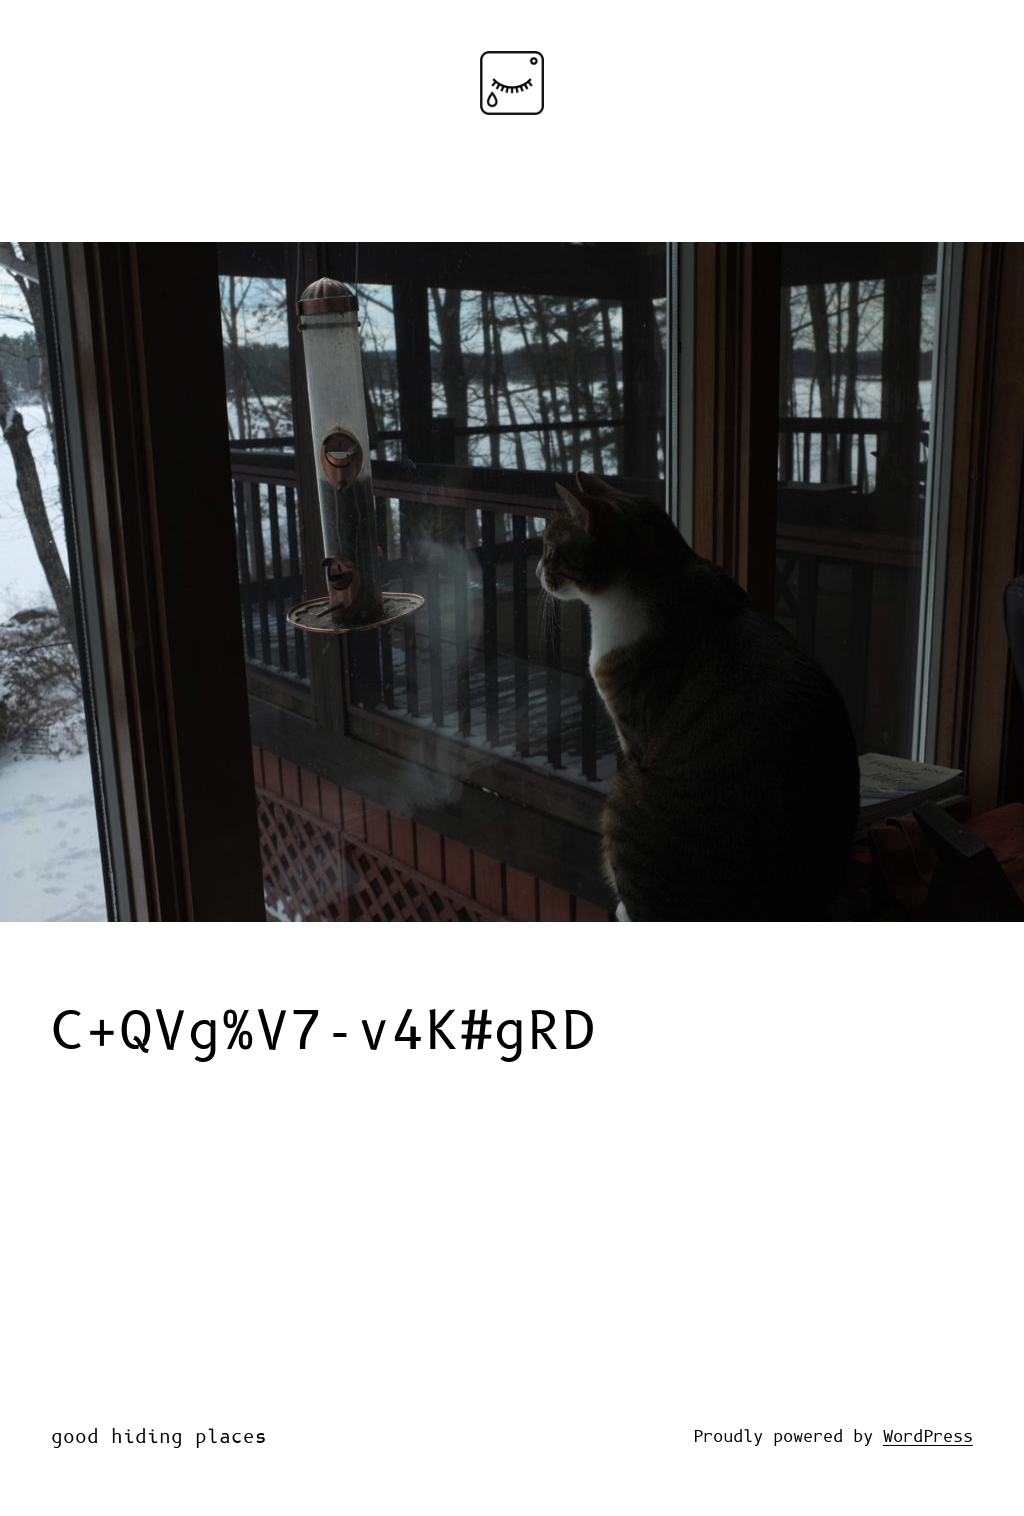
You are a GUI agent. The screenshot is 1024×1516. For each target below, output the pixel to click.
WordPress (928, 1437)
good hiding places (159, 1437)
